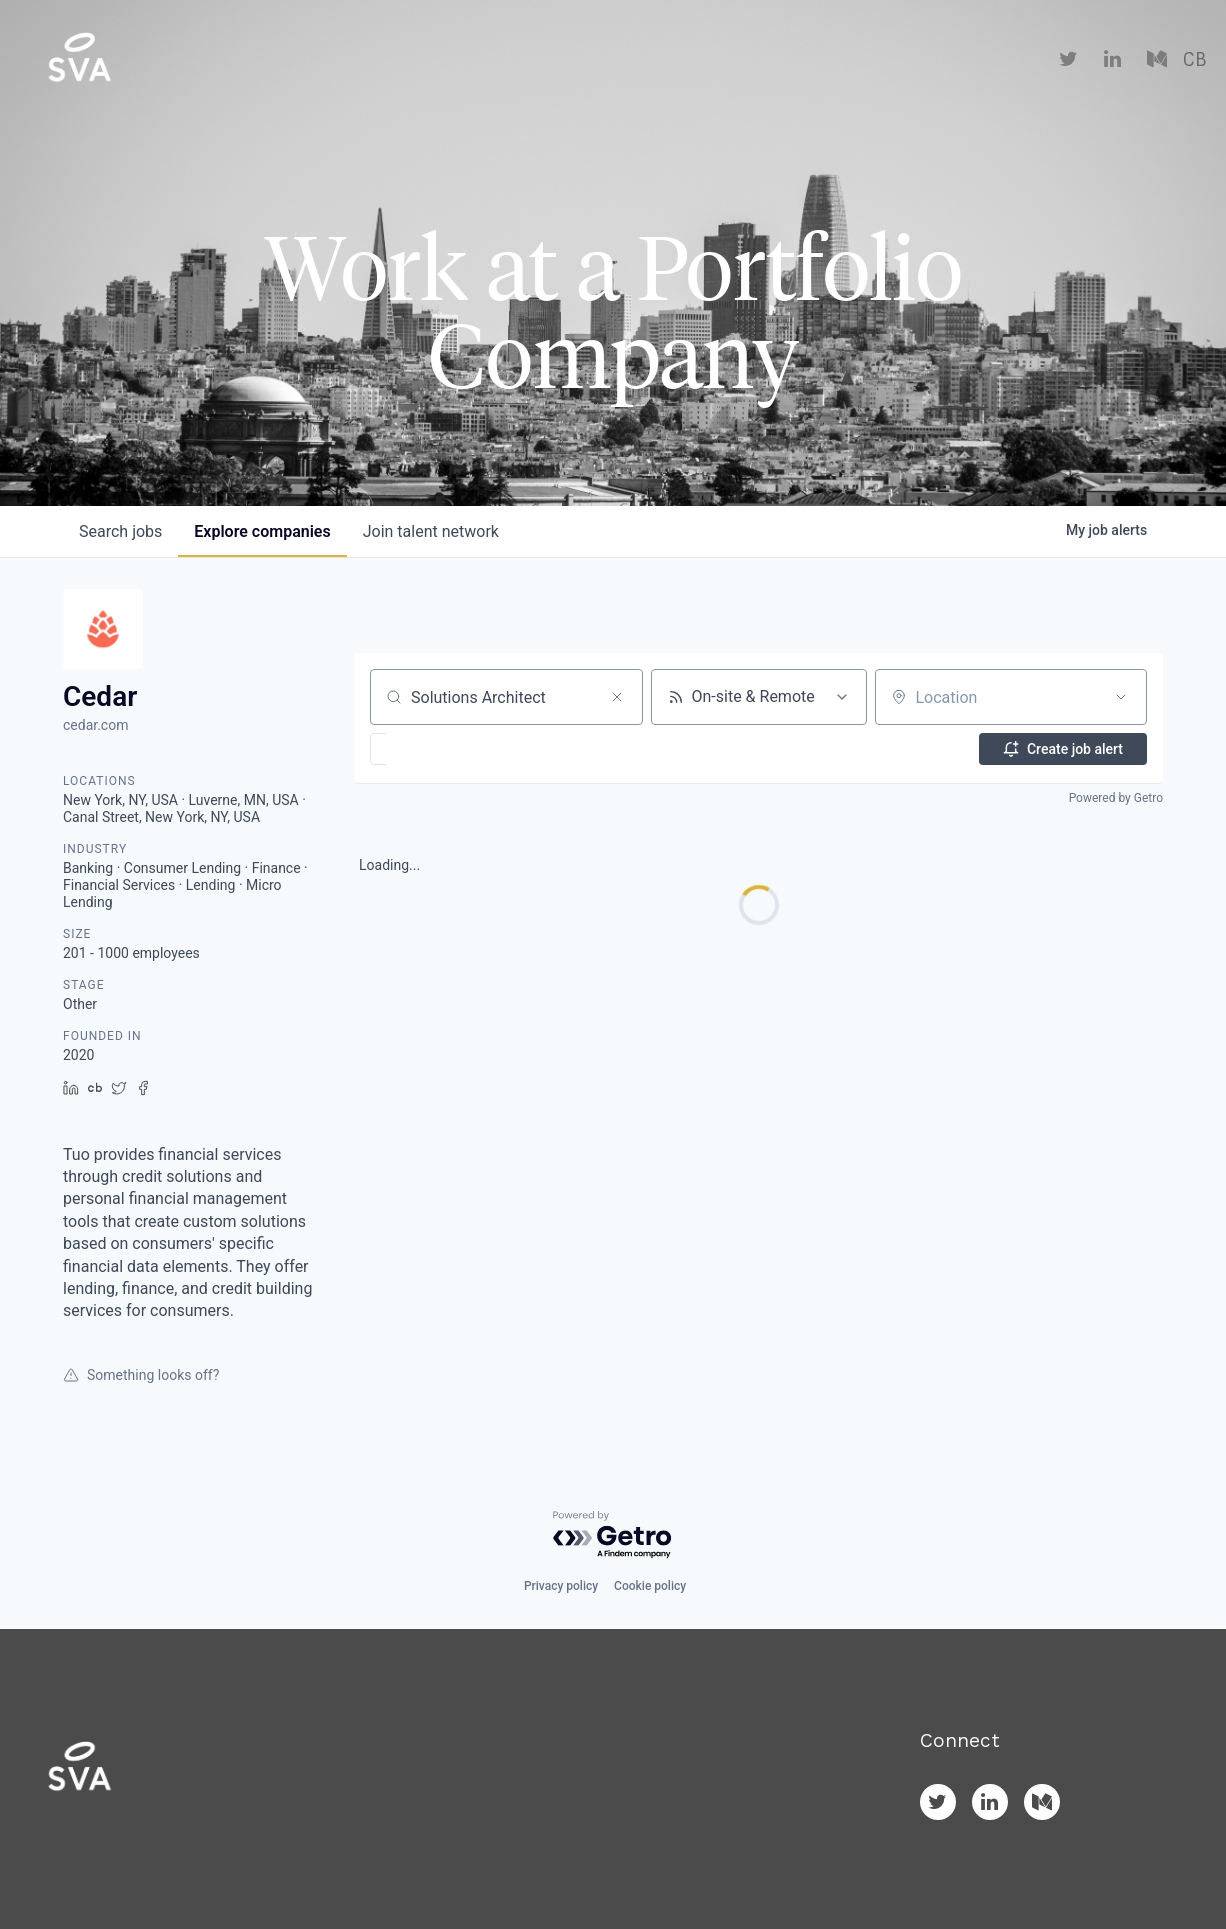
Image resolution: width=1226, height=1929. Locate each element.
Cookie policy (650, 1586)
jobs (120, 531)
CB (1194, 60)
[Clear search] (617, 697)
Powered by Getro (1116, 798)
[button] (436, 749)
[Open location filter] (1121, 697)
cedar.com (95, 725)
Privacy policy (561, 1586)
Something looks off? (141, 1375)
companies (262, 531)
